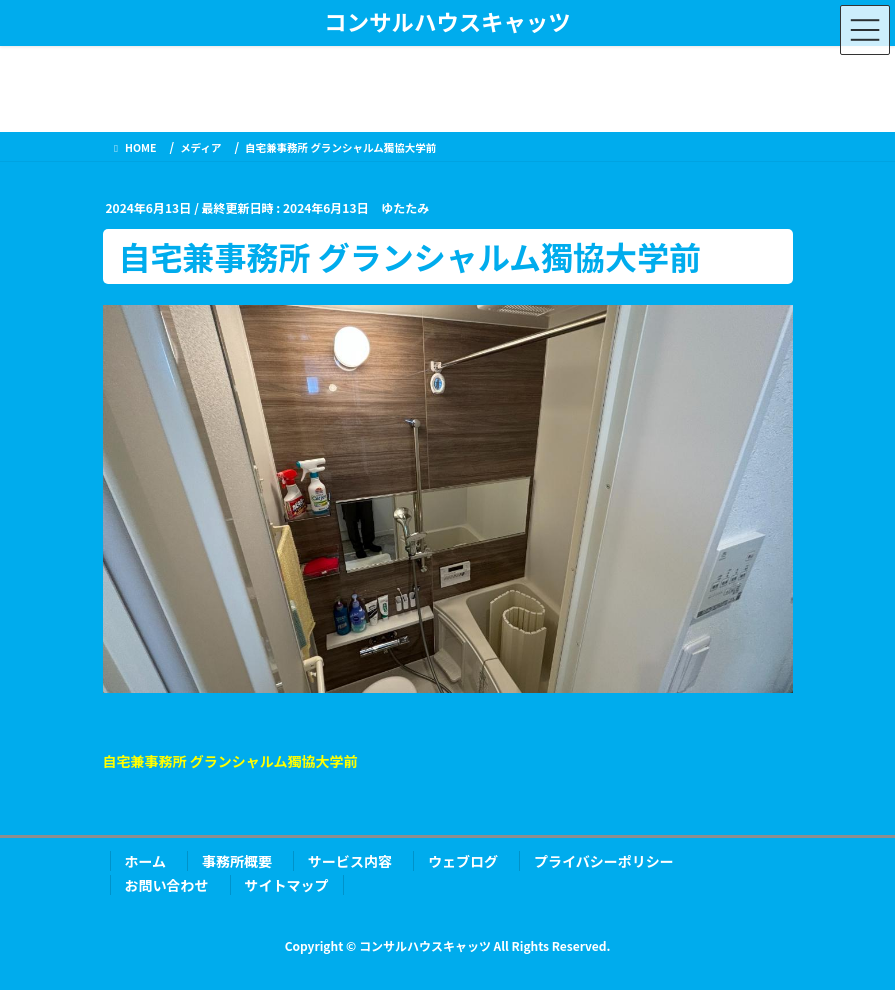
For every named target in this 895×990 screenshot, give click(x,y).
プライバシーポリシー (604, 861)
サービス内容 (350, 861)
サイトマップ (287, 885)
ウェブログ (463, 861)
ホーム (146, 861)
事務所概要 (237, 861)
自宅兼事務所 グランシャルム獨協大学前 (230, 761)
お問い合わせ (167, 885)
